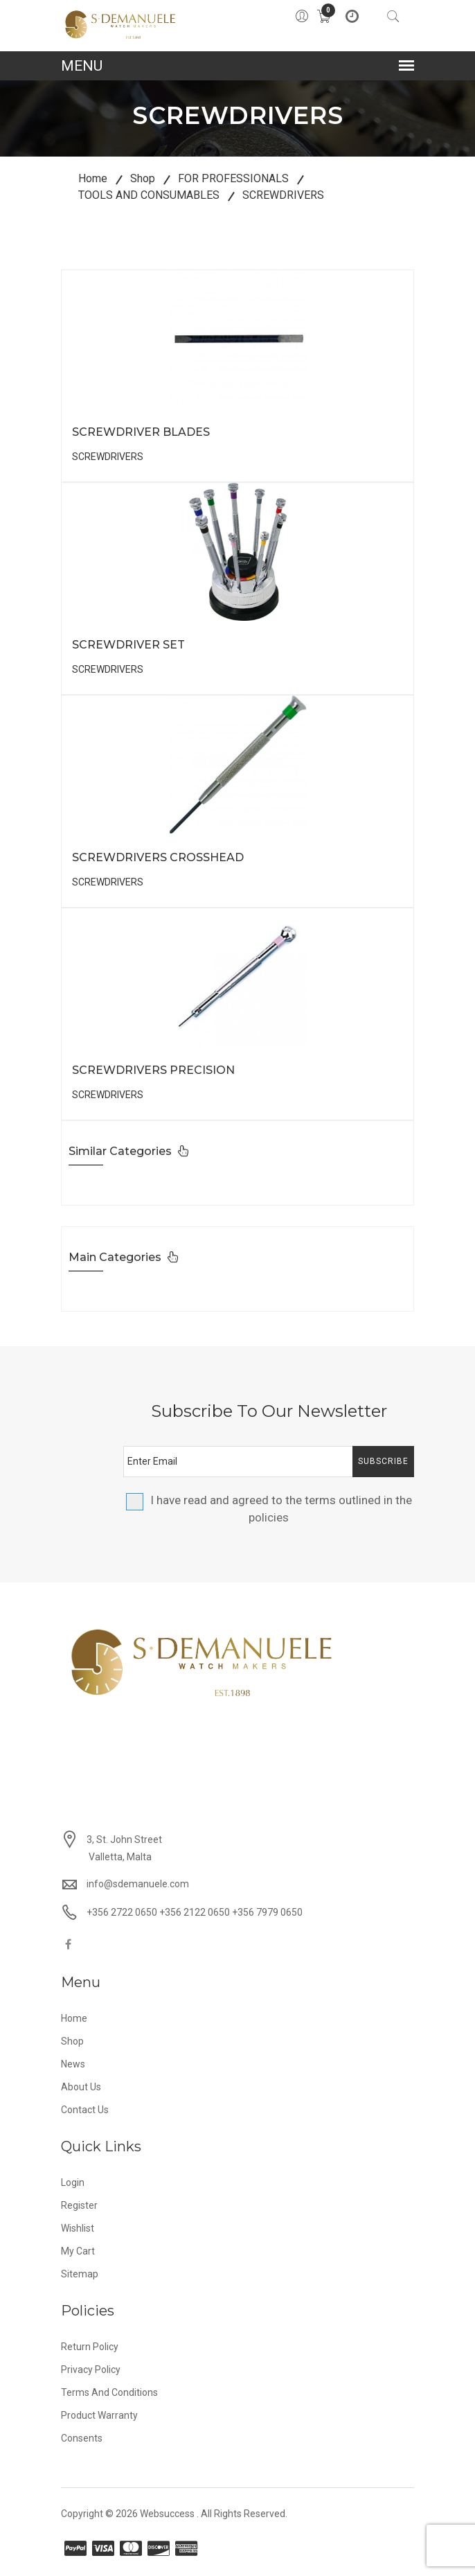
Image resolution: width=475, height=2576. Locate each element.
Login (72, 2182)
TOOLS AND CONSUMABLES (148, 195)
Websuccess (167, 2513)
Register (79, 2205)
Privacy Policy (90, 2369)
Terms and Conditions (109, 2392)
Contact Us (85, 2109)
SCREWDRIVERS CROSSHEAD (158, 857)
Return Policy (89, 2346)
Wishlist (77, 2228)
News (73, 2064)
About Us (81, 2086)
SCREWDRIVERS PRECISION (153, 1070)
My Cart (78, 2251)
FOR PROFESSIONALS (233, 178)
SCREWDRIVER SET (128, 644)
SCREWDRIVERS (283, 195)
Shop (142, 178)
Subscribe (383, 1461)
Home (92, 178)
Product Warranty (99, 2415)
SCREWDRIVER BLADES (141, 432)
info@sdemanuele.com (138, 1883)
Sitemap (79, 2273)
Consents (81, 2438)
